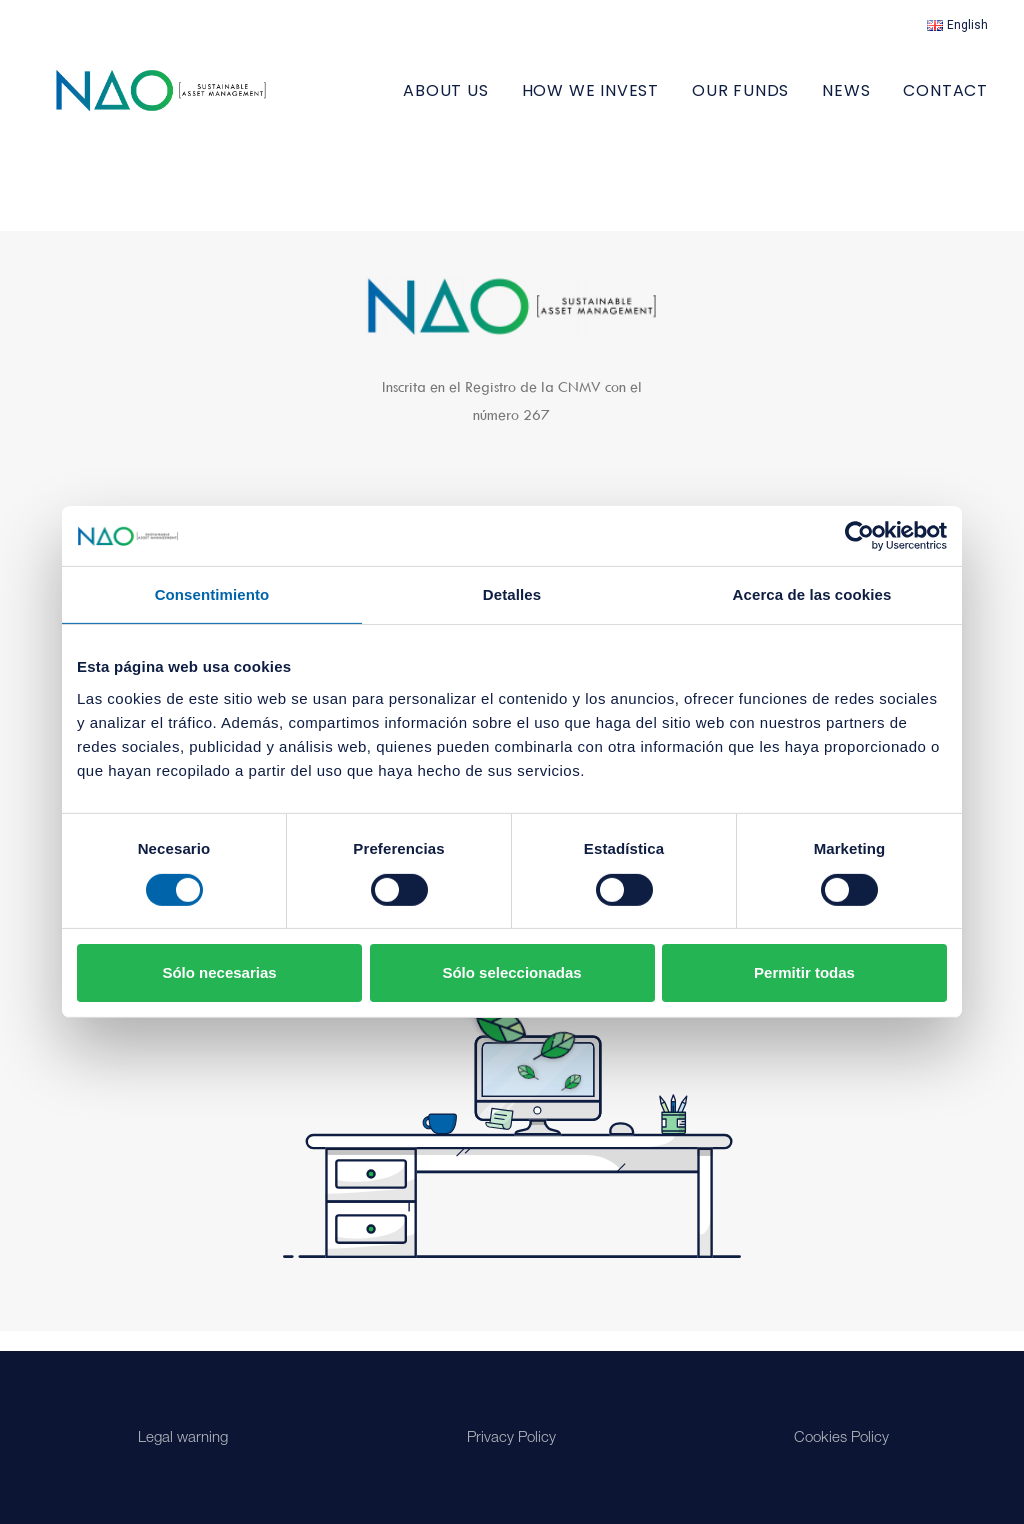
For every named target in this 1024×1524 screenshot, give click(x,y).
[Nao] (190, 100)
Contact (945, 100)
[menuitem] (957, 25)
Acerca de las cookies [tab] (812, 594)
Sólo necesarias (219, 972)
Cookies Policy (841, 1438)
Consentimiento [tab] (212, 594)
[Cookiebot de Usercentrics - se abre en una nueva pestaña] (859, 536)
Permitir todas (804, 972)
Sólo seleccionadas (511, 972)
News (846, 100)
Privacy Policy (511, 1438)
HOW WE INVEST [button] (590, 100)
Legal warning (183, 1438)
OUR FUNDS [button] (740, 100)
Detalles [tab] (512, 594)
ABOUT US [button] (445, 100)
